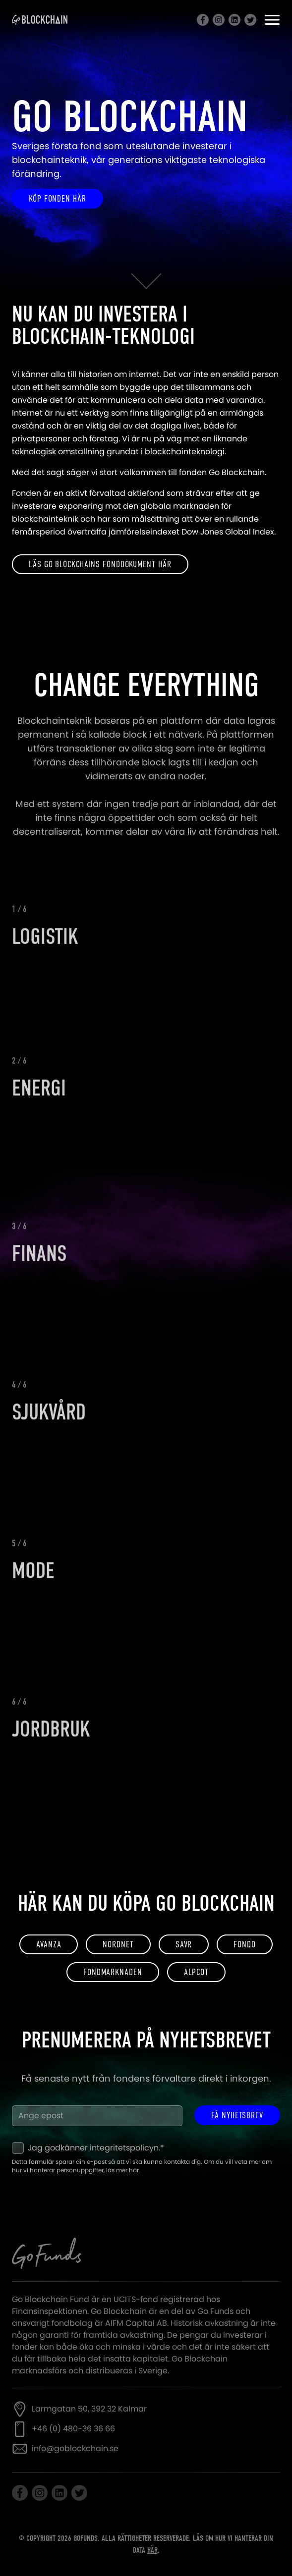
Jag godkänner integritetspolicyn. (96, 2147)
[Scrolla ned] (146, 283)
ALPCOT (196, 1972)
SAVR (183, 1944)
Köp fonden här (57, 199)
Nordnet (118, 1944)
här (134, 2170)
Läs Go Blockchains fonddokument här (100, 564)
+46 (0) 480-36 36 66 (73, 2428)
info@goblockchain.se (75, 2448)
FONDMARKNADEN (112, 1972)
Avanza (48, 1944)
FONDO (245, 1944)
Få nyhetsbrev (237, 2115)
